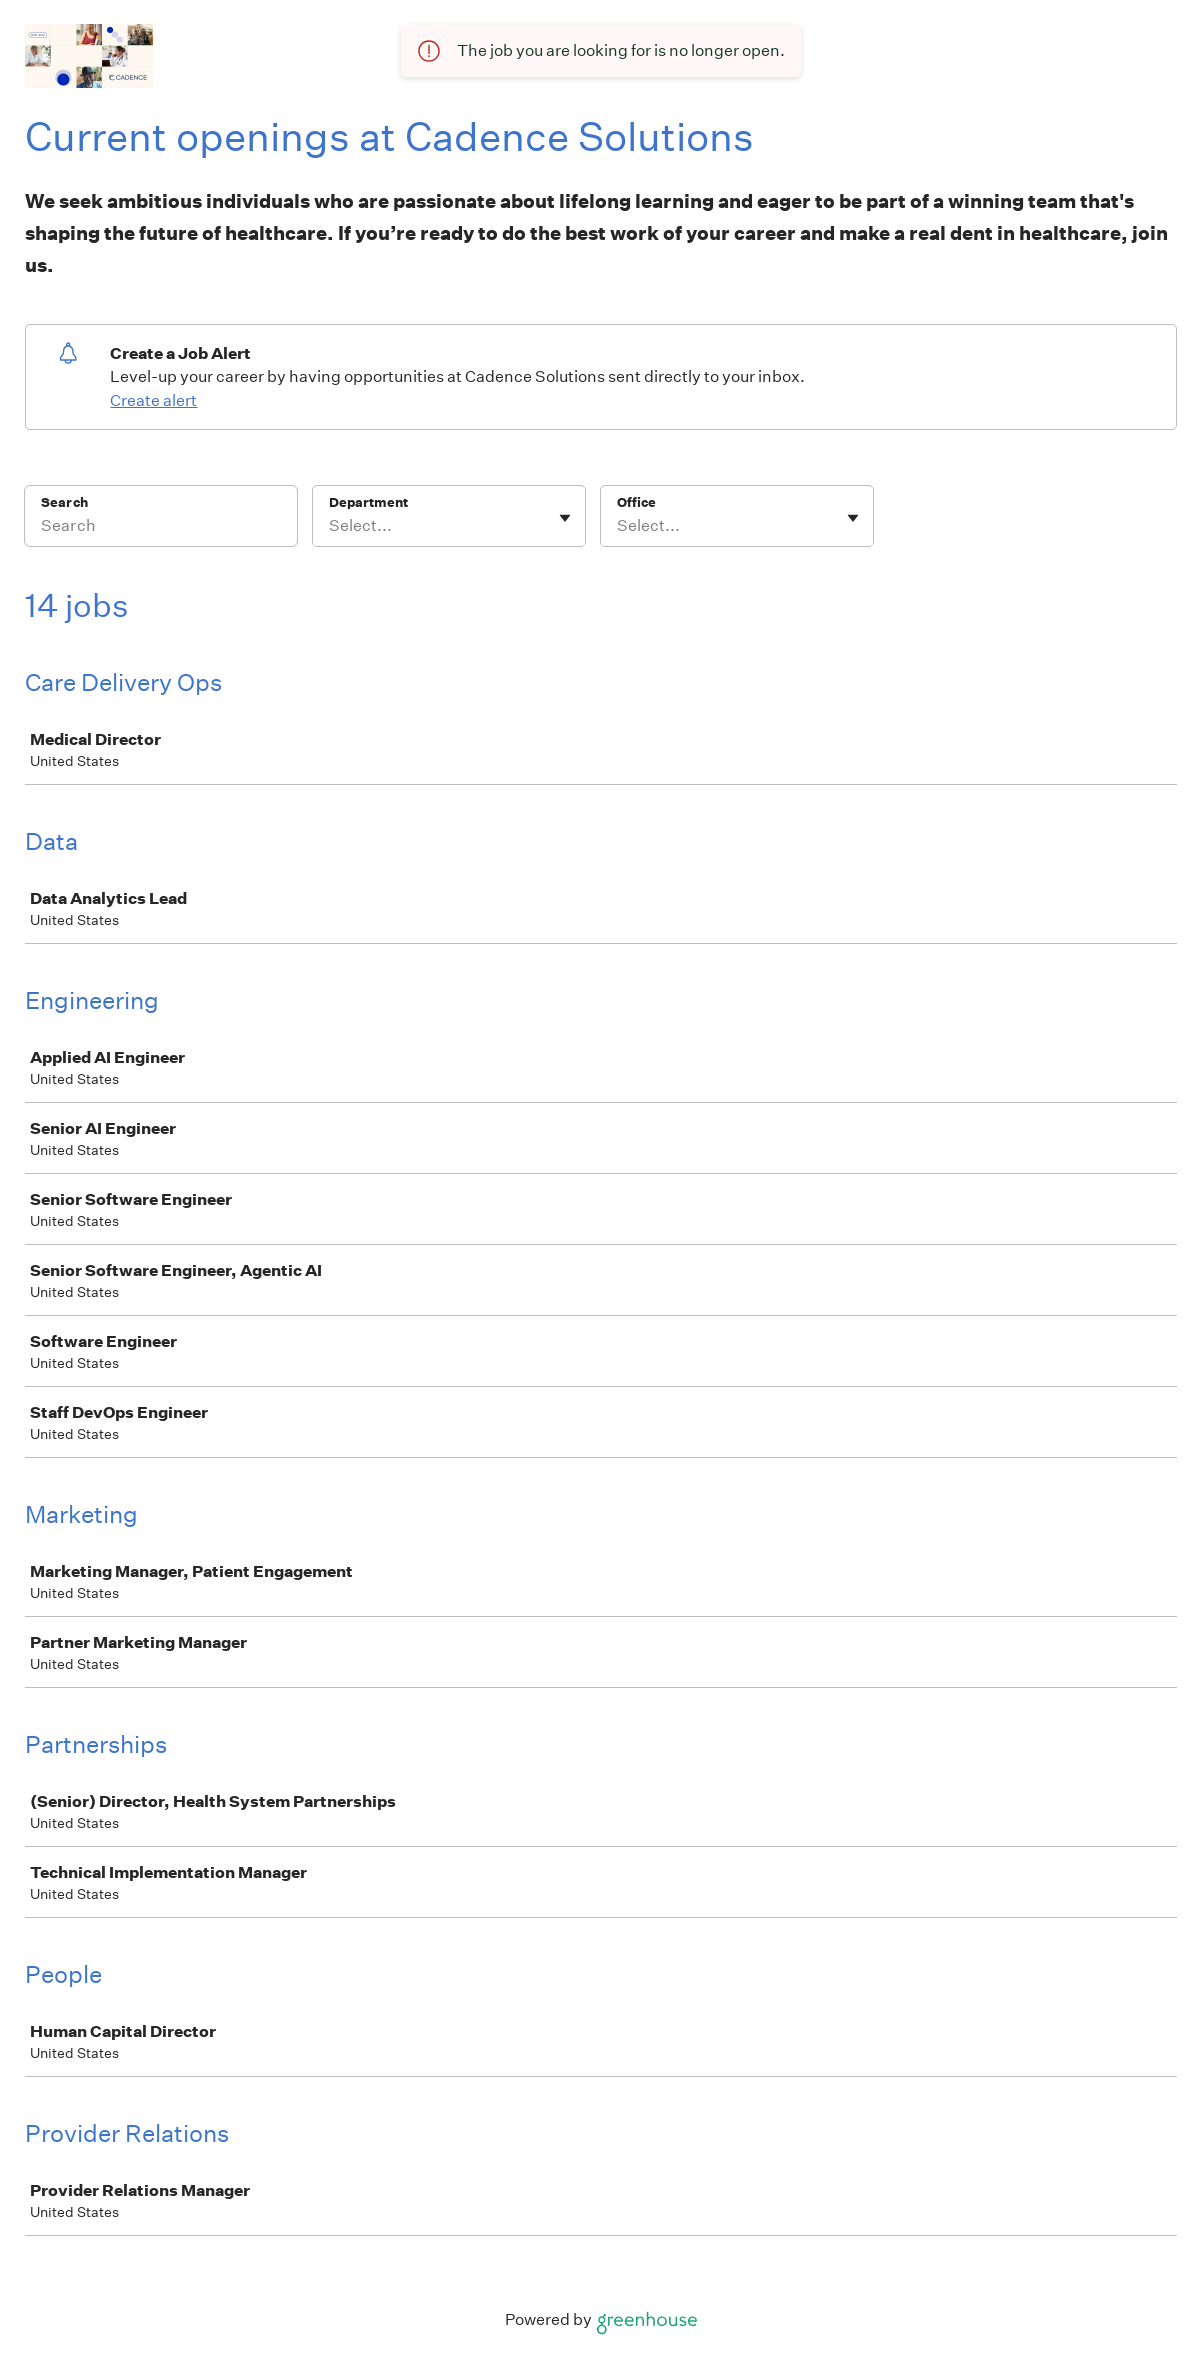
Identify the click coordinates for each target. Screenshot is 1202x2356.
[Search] (161, 529)
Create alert (153, 400)
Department (368, 502)
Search (64, 502)
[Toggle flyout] (565, 518)
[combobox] (330, 526)
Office (636, 502)
